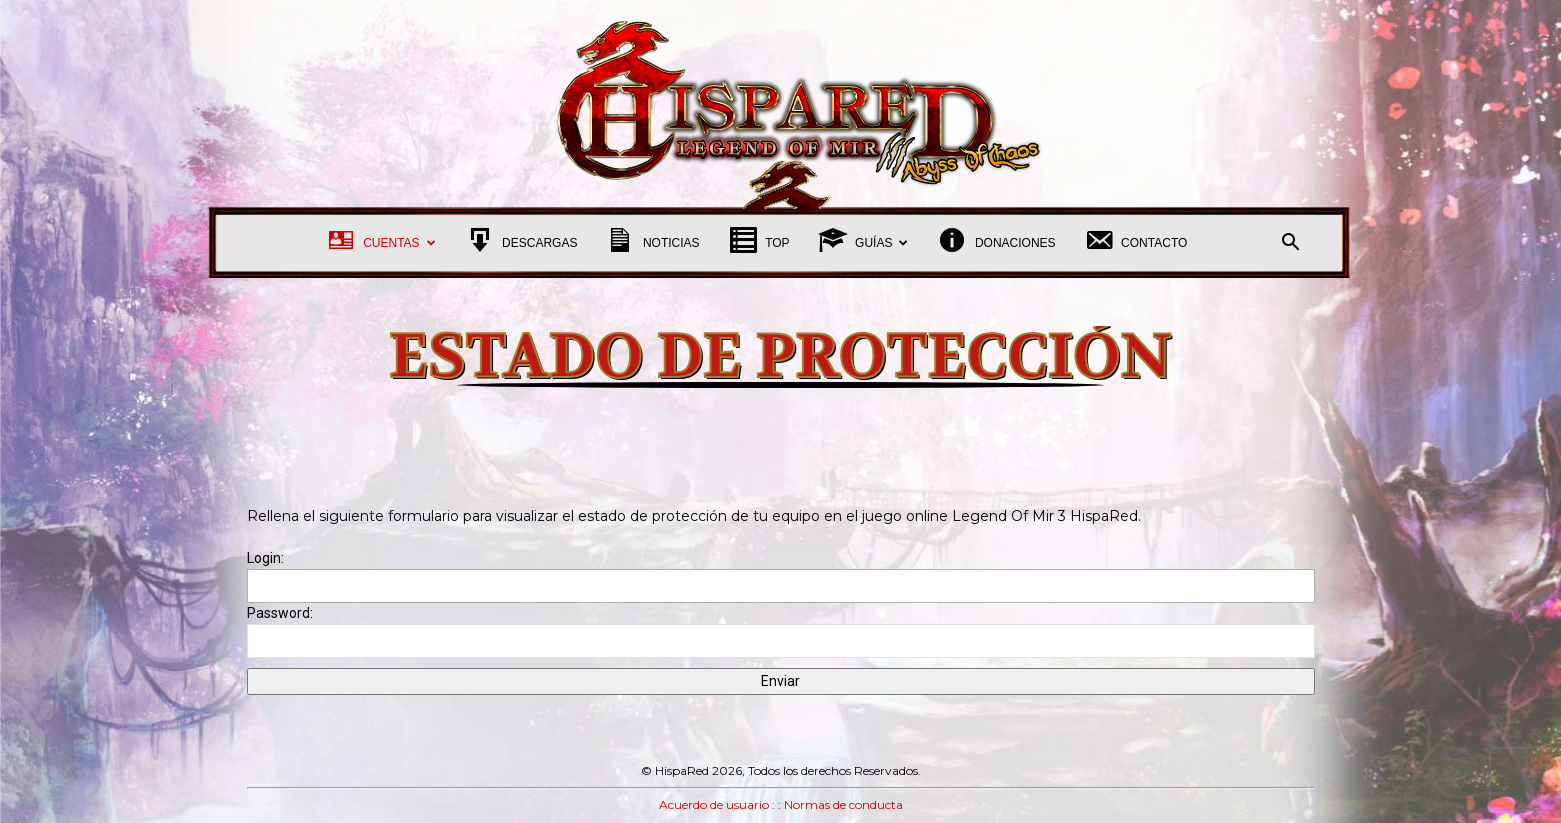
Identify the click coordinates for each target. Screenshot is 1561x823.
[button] (1291, 244)
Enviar (780, 681)
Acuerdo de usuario (714, 804)
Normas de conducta (843, 804)
